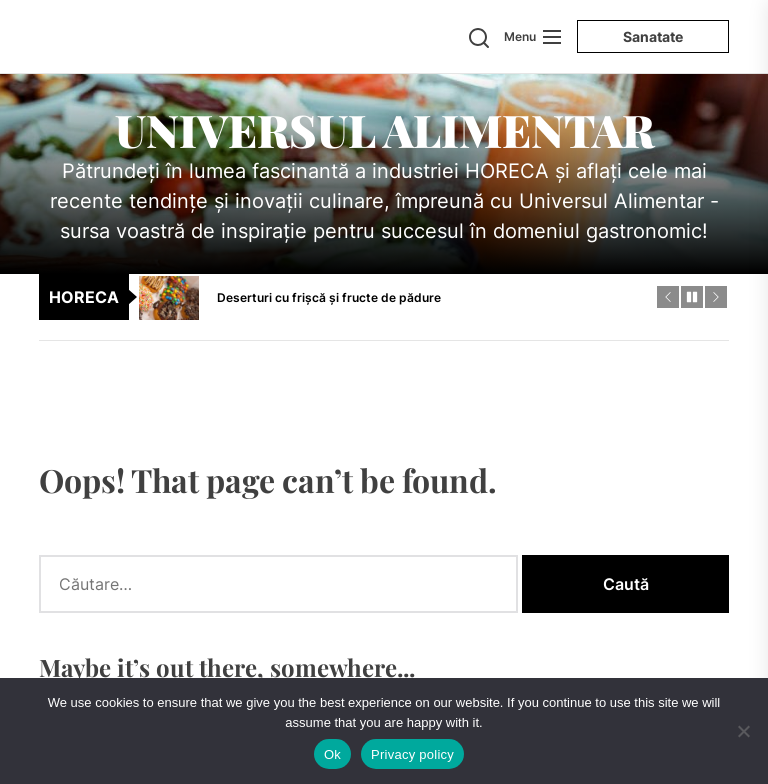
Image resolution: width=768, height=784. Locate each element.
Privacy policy (412, 754)
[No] (743, 731)
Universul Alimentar (384, 129)
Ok (332, 754)
